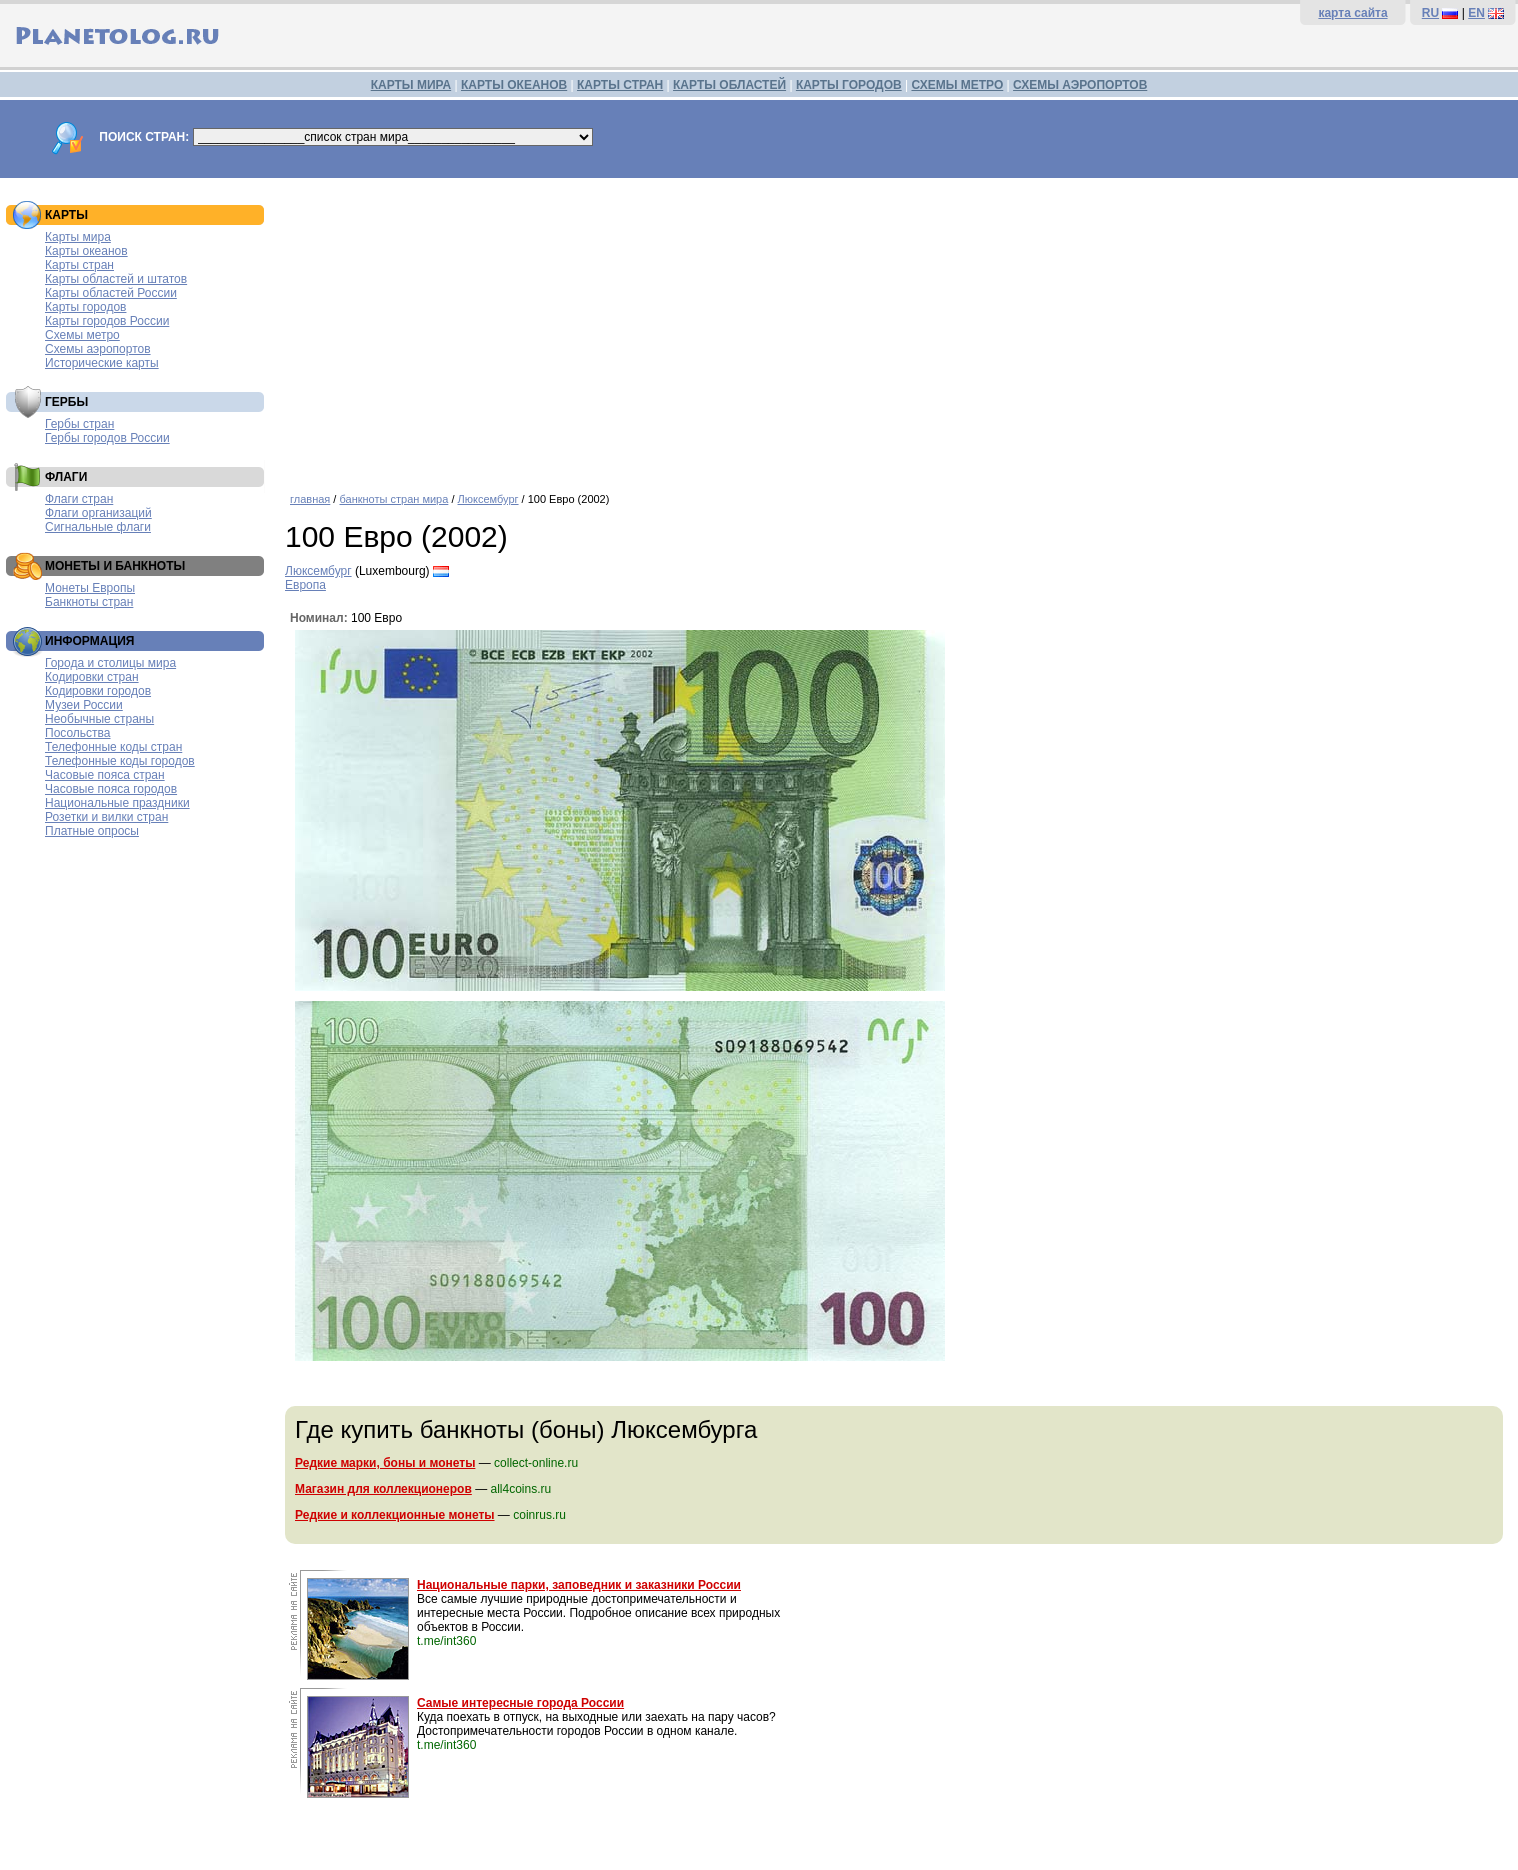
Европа (305, 585)
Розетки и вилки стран (106, 817)
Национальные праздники (117, 803)
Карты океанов (86, 251)
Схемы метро (82, 335)
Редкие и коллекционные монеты (395, 1515)
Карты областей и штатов (116, 279)
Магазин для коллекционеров (383, 1489)
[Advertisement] (897, 328)
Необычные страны (99, 719)
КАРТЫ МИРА (411, 85)
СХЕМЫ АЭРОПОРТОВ (1080, 85)
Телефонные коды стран (113, 747)
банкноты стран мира (393, 499)
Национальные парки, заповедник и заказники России (579, 1585)
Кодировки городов (98, 691)
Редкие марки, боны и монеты (385, 1463)
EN (1476, 13)
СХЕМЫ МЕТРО (957, 85)
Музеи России (84, 705)
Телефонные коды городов (120, 761)
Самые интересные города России (520, 1703)
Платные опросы (92, 831)
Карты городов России (107, 321)
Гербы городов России (107, 438)
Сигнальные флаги (98, 527)
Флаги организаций (98, 513)
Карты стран (79, 265)
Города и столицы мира (110, 663)
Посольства (78, 733)
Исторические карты (102, 363)
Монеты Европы (90, 588)
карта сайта (1352, 13)
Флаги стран (79, 499)
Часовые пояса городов (111, 789)
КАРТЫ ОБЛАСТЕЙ (729, 85)
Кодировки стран (92, 677)
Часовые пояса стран (105, 775)
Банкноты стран (89, 602)
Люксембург (488, 499)
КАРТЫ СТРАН (620, 85)
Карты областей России (111, 293)
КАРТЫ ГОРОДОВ (849, 85)
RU (1430, 13)
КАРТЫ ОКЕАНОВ (514, 85)
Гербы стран (79, 424)
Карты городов (85, 307)
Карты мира (78, 237)
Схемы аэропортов (98, 349)
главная (310, 499)
